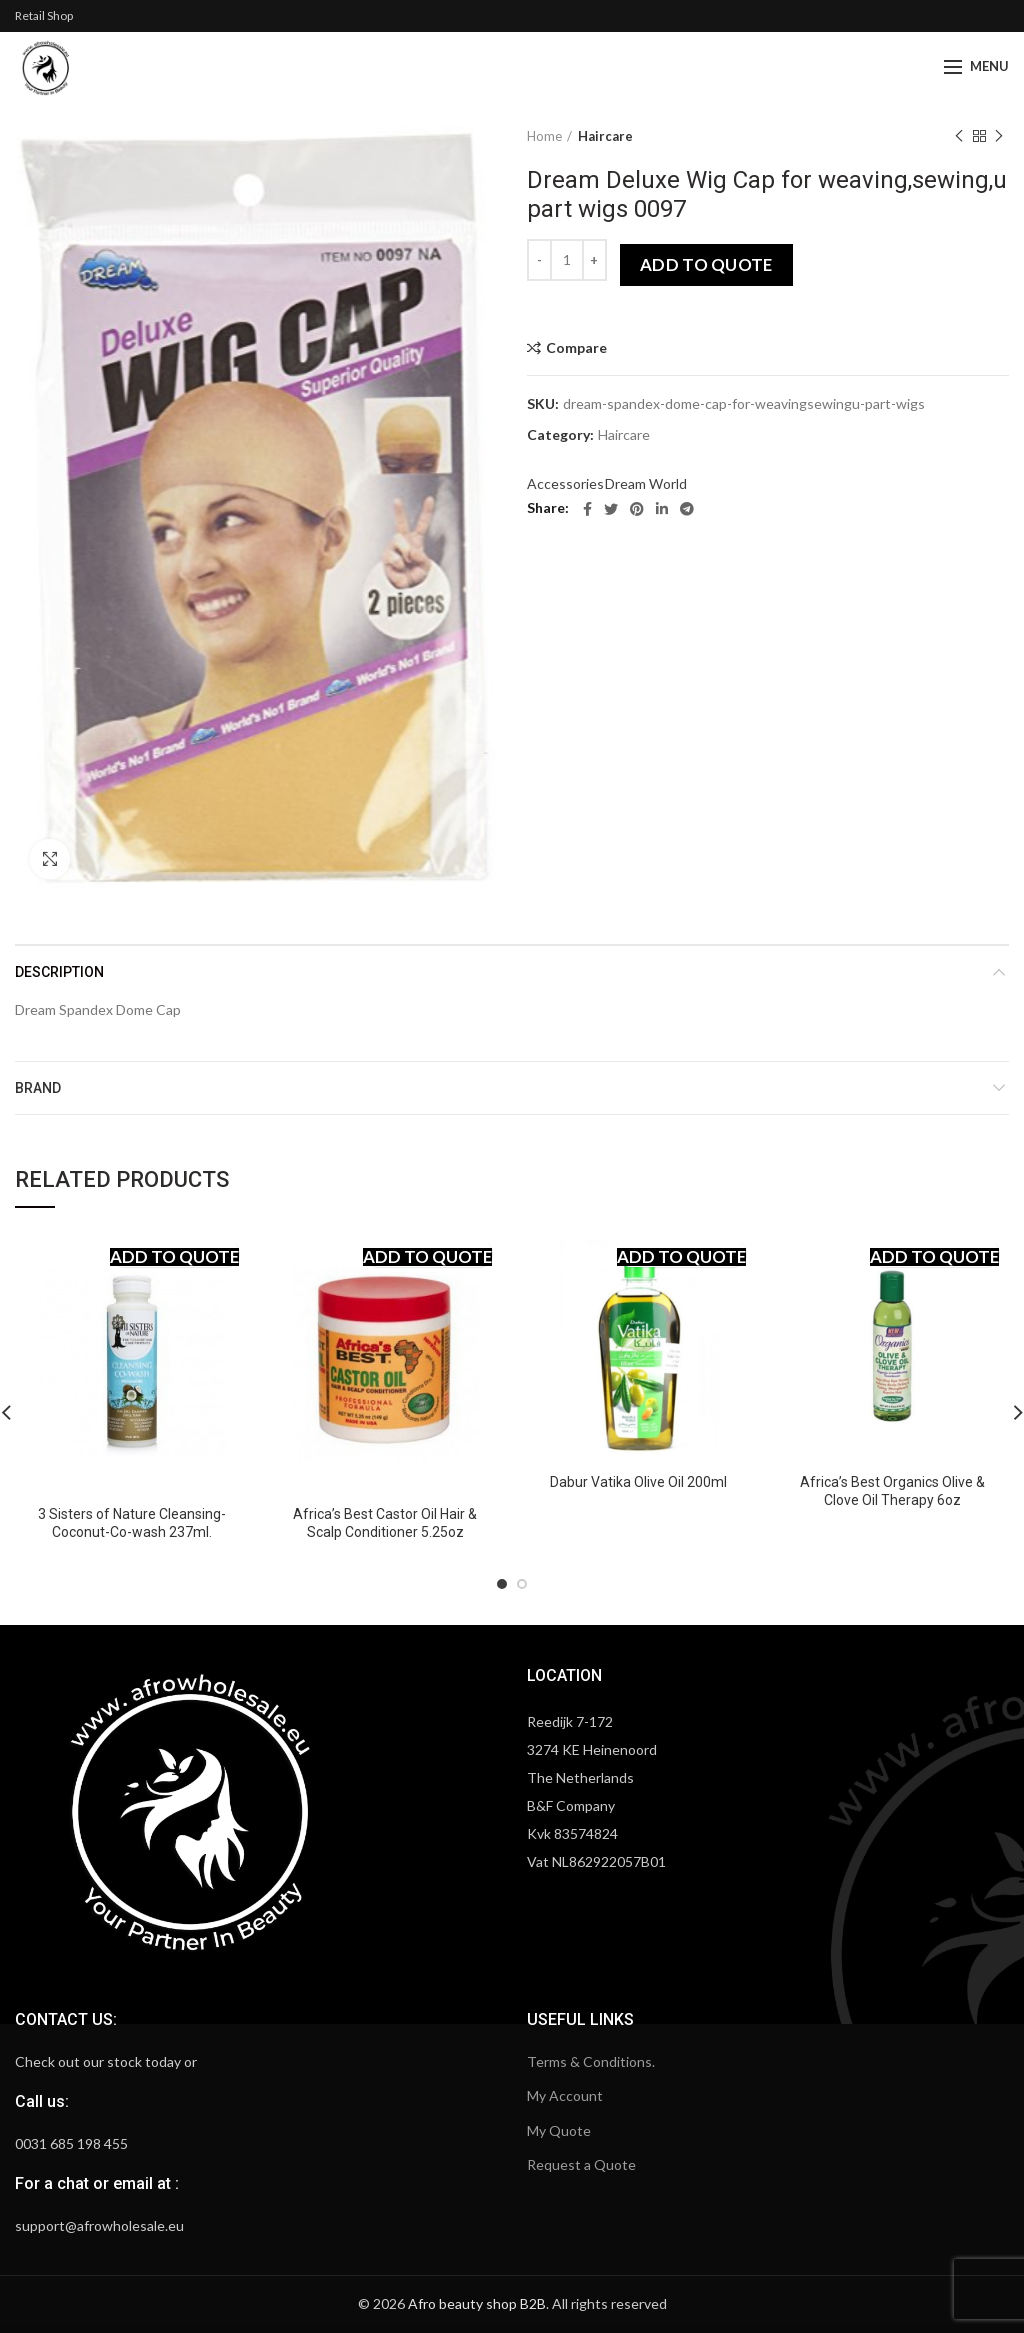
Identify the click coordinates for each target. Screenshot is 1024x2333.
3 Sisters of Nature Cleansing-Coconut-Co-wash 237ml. (132, 1523)
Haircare (605, 136)
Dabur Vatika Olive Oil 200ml (638, 1482)
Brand (38, 1088)
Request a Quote (581, 2164)
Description (59, 972)
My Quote (559, 2130)
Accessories (565, 483)
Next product (999, 136)
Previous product (959, 136)
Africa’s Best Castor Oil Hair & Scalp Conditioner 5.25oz (385, 1523)
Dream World (646, 483)
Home (544, 136)
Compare (576, 348)
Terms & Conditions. (591, 2061)
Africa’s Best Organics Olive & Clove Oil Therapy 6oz (892, 1491)
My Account (565, 2095)
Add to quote (706, 264)
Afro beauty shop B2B (477, 2303)
